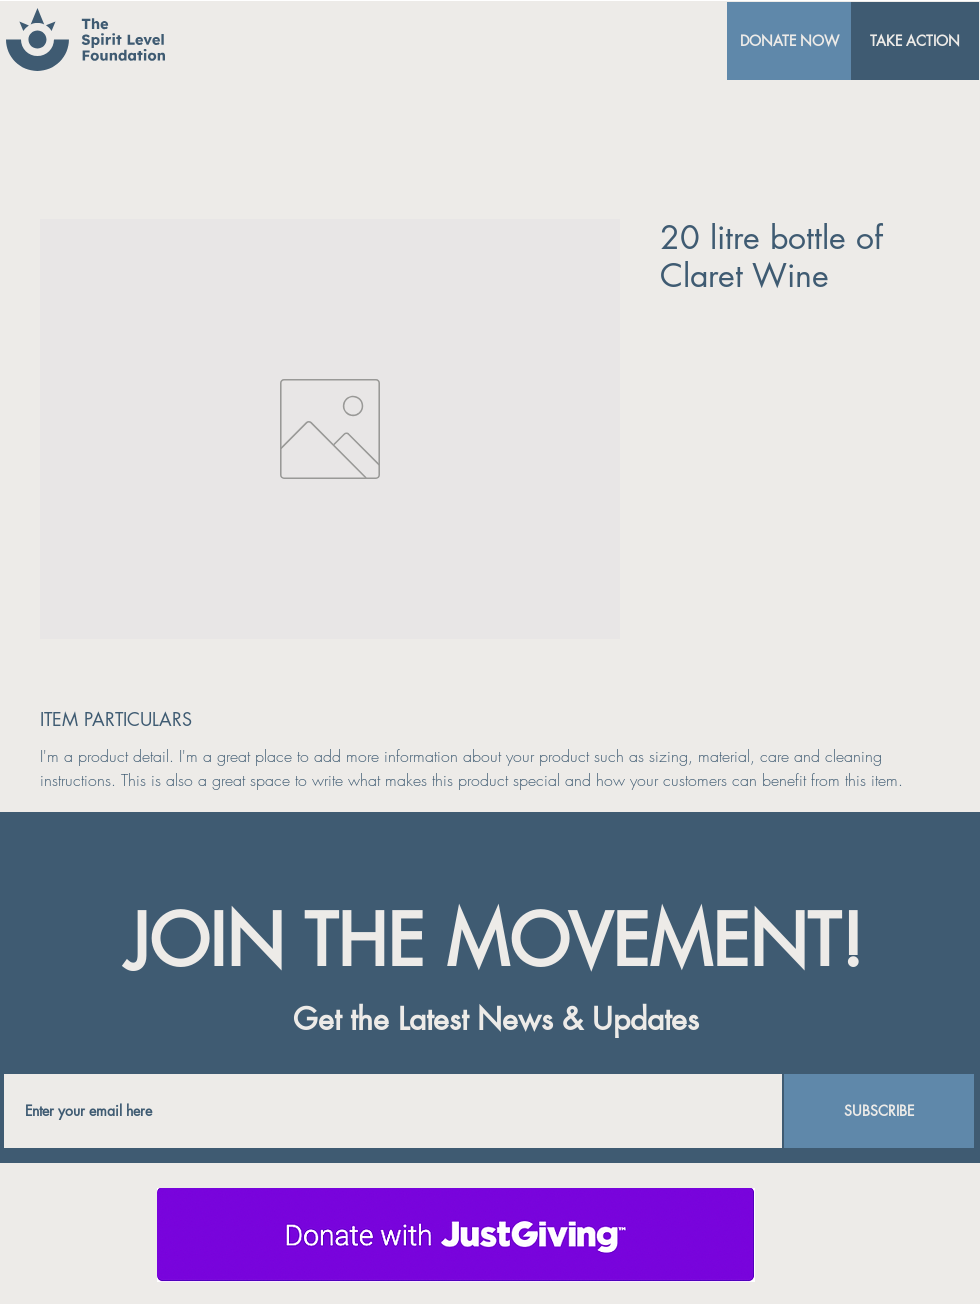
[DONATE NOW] (789, 41)
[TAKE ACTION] (915, 41)
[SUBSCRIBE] (879, 1111)
